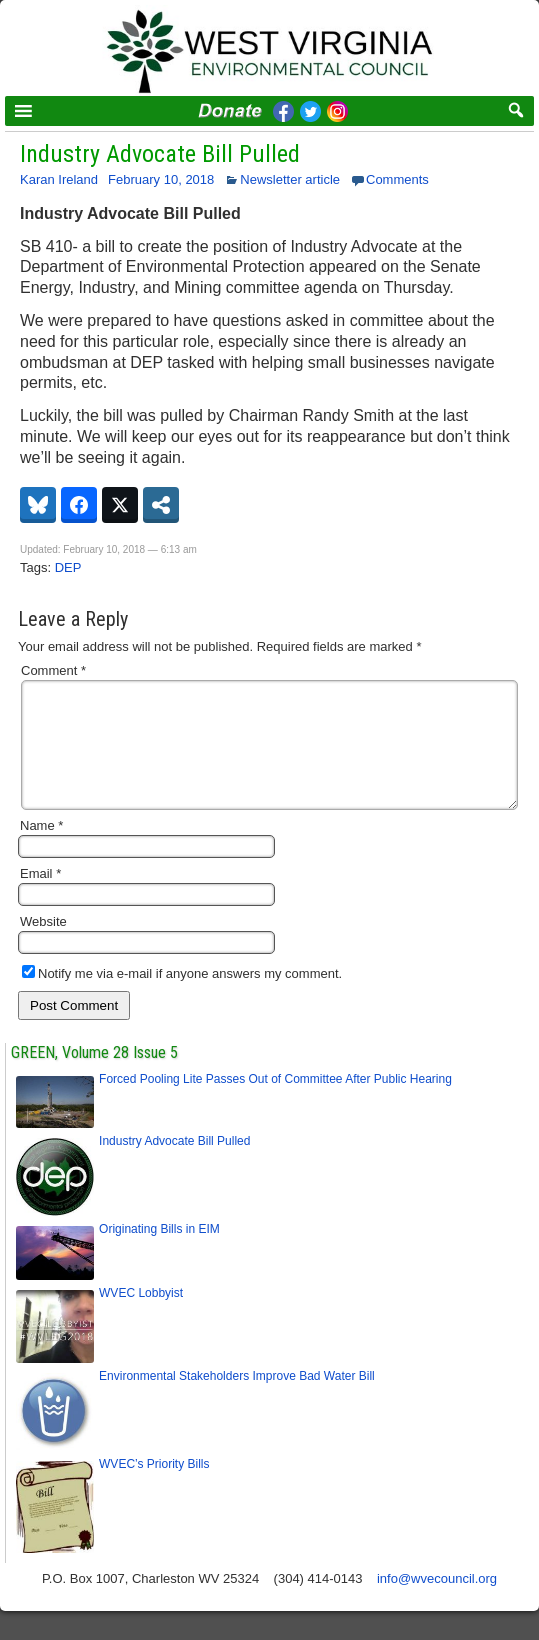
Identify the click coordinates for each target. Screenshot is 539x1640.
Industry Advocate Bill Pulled (160, 154)
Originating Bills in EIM (159, 1253)
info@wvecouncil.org (437, 1602)
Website (43, 945)
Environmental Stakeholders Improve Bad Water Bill (237, 1400)
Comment (53, 670)
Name (41, 849)
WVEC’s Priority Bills (154, 1488)
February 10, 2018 (161, 179)
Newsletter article (290, 179)
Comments (397, 179)
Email (40, 897)
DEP (68, 567)
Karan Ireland (59, 179)
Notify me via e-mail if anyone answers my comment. (182, 997)
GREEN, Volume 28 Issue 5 (94, 1076)
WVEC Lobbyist (141, 1317)
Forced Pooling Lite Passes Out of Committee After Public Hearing (275, 1103)
